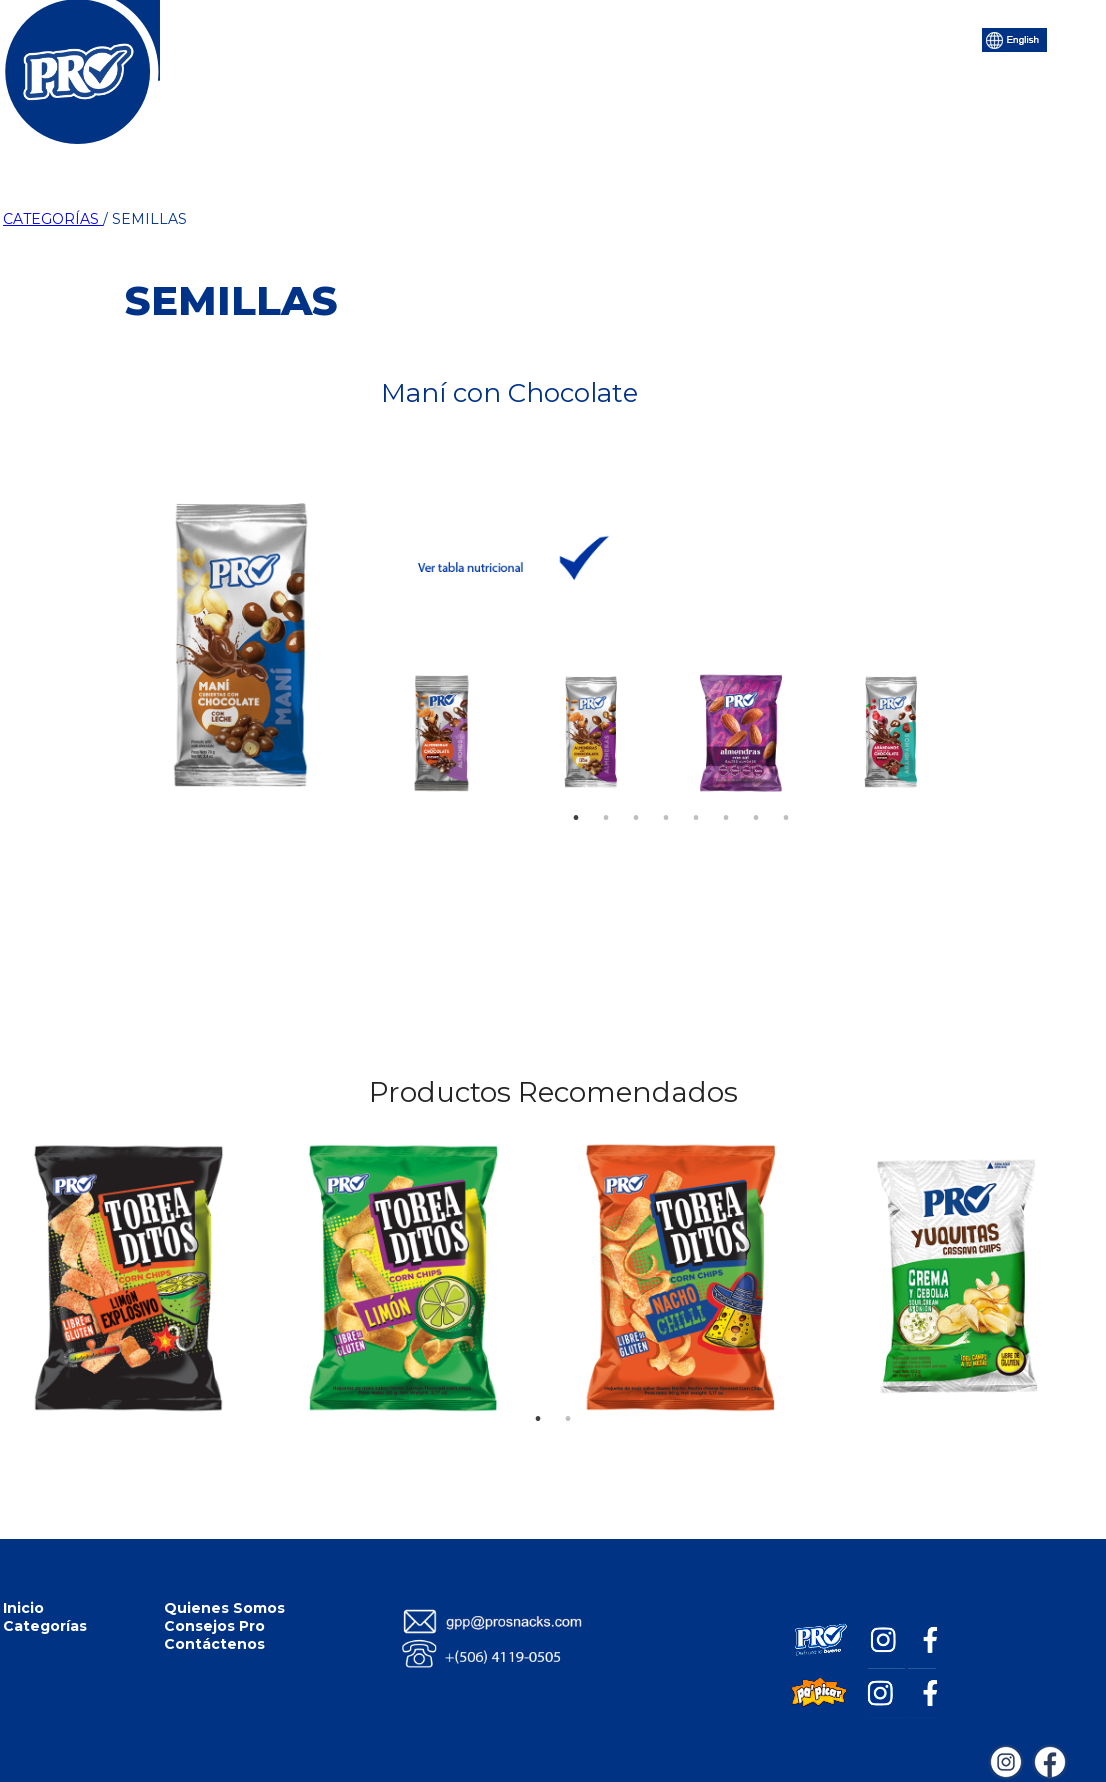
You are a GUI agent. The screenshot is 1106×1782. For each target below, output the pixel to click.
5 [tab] (696, 788)
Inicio (283, 38)
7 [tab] (756, 788)
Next (943, 728)
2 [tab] (606, 788)
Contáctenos (797, 38)
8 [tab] (786, 788)
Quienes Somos (224, 1608)
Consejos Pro (662, 38)
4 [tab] (666, 788)
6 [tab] (726, 788)
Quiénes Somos (517, 38)
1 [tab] (576, 788)
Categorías (381, 38)
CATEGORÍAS (53, 219)
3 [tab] (636, 788)
